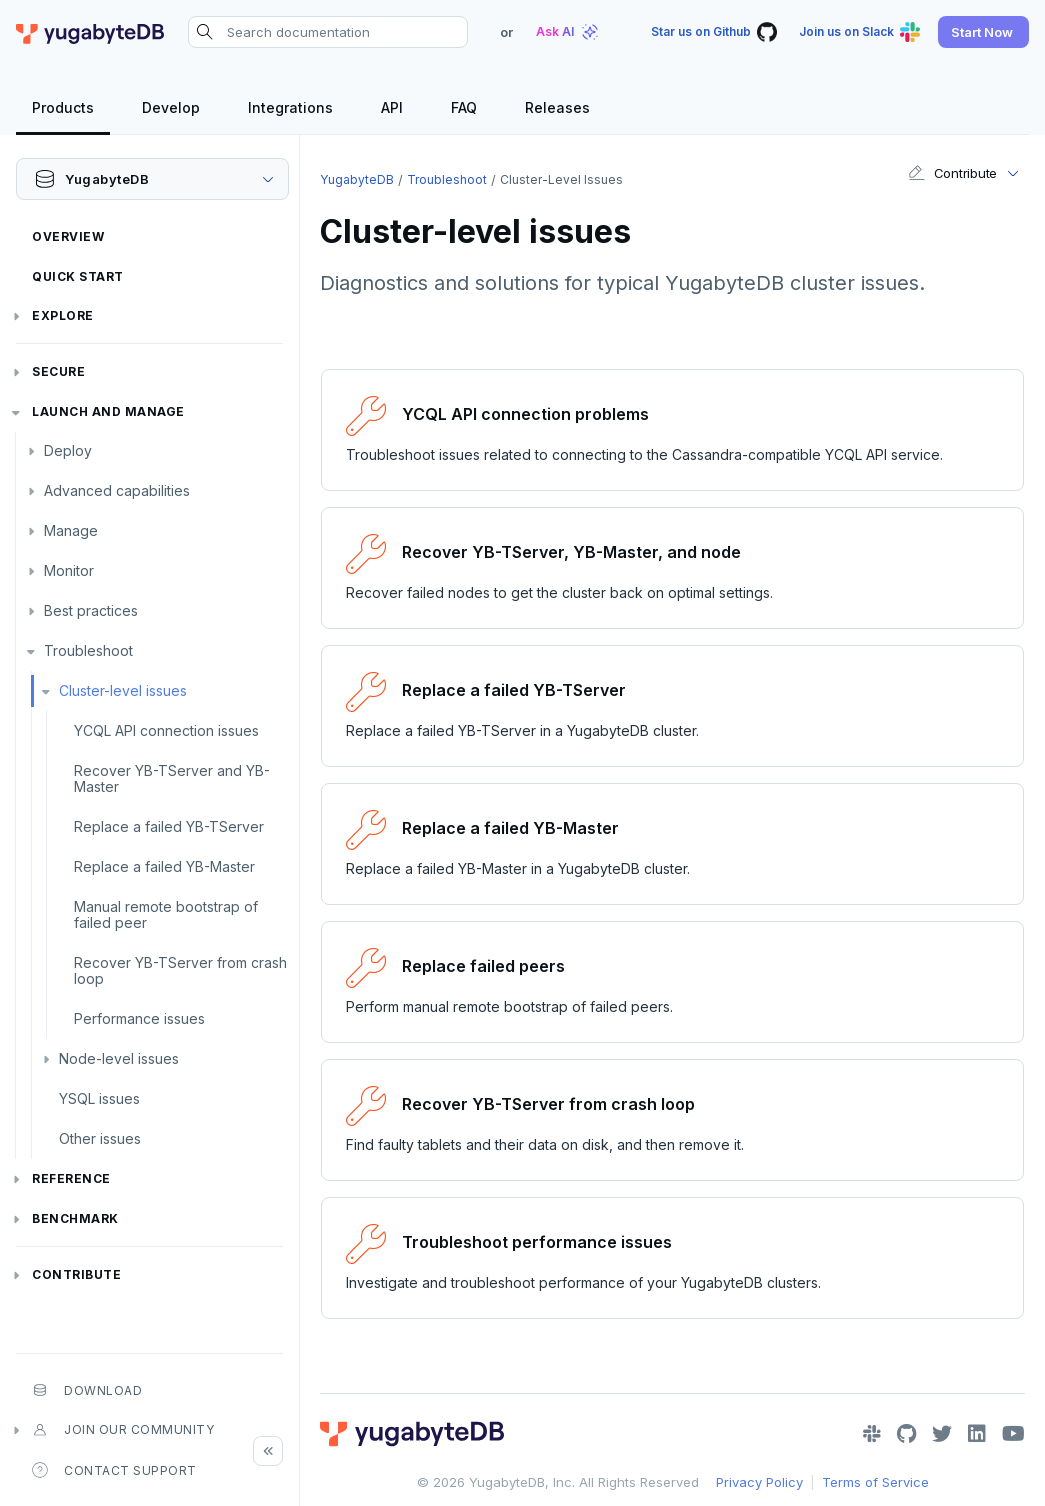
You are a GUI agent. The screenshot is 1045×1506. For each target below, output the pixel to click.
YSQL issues (99, 1098)
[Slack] (872, 1434)
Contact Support (114, 1470)
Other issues (100, 1138)
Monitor (69, 570)
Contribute (76, 1274)
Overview (68, 236)
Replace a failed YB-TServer (169, 826)
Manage (71, 530)
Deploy (68, 450)
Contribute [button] (952, 173)
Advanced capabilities (117, 490)
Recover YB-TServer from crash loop (180, 970)
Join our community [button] (123, 1430)
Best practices (91, 610)
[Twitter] (942, 1434)
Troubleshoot (88, 650)
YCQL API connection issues (166, 730)
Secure (58, 371)
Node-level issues (119, 1058)
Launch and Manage (108, 411)
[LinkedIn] (977, 1434)
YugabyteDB (357, 179)
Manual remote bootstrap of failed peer (166, 914)
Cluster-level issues (123, 690)
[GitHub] (906, 1434)
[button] (983, 32)
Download (87, 1390)
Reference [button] (71, 1178)
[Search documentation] (328, 32)
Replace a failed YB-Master (164, 866)
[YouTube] (1013, 1434)
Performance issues (139, 1018)
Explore (63, 315)
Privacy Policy (759, 1482)
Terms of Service (875, 1482)
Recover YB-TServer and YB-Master (172, 778)
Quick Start (78, 276)
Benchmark (75, 1218)
